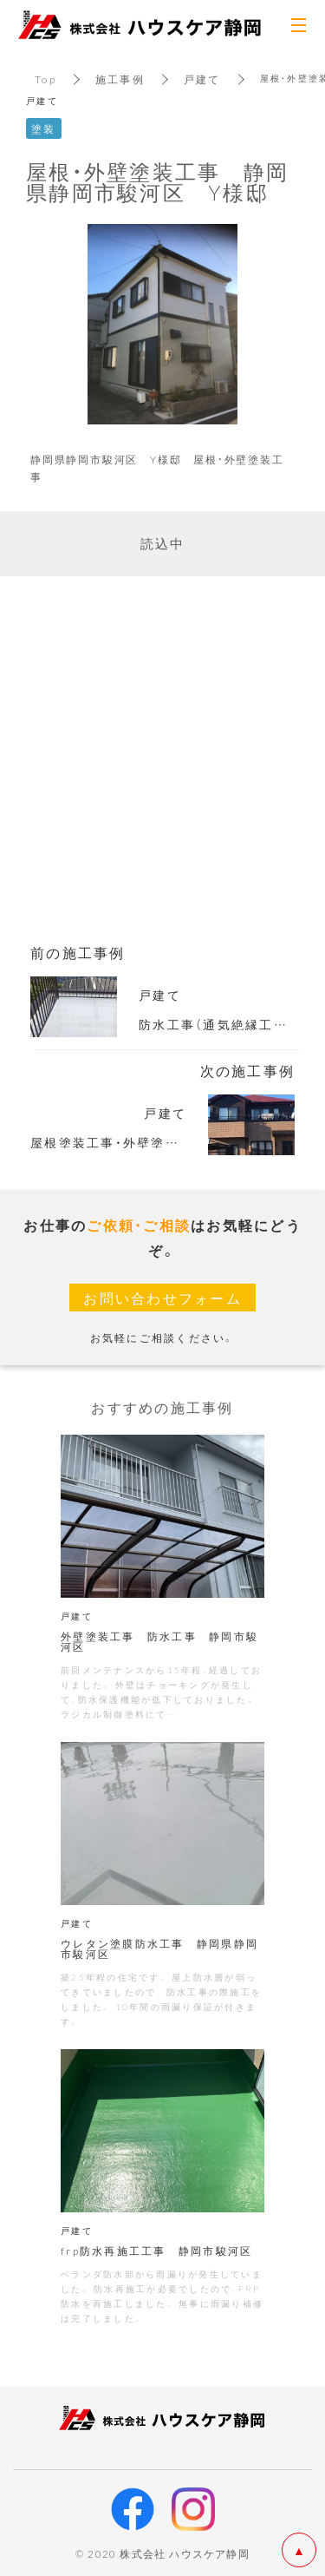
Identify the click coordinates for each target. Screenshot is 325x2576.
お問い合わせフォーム (162, 1297)
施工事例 (120, 79)
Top (45, 79)
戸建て (202, 79)
